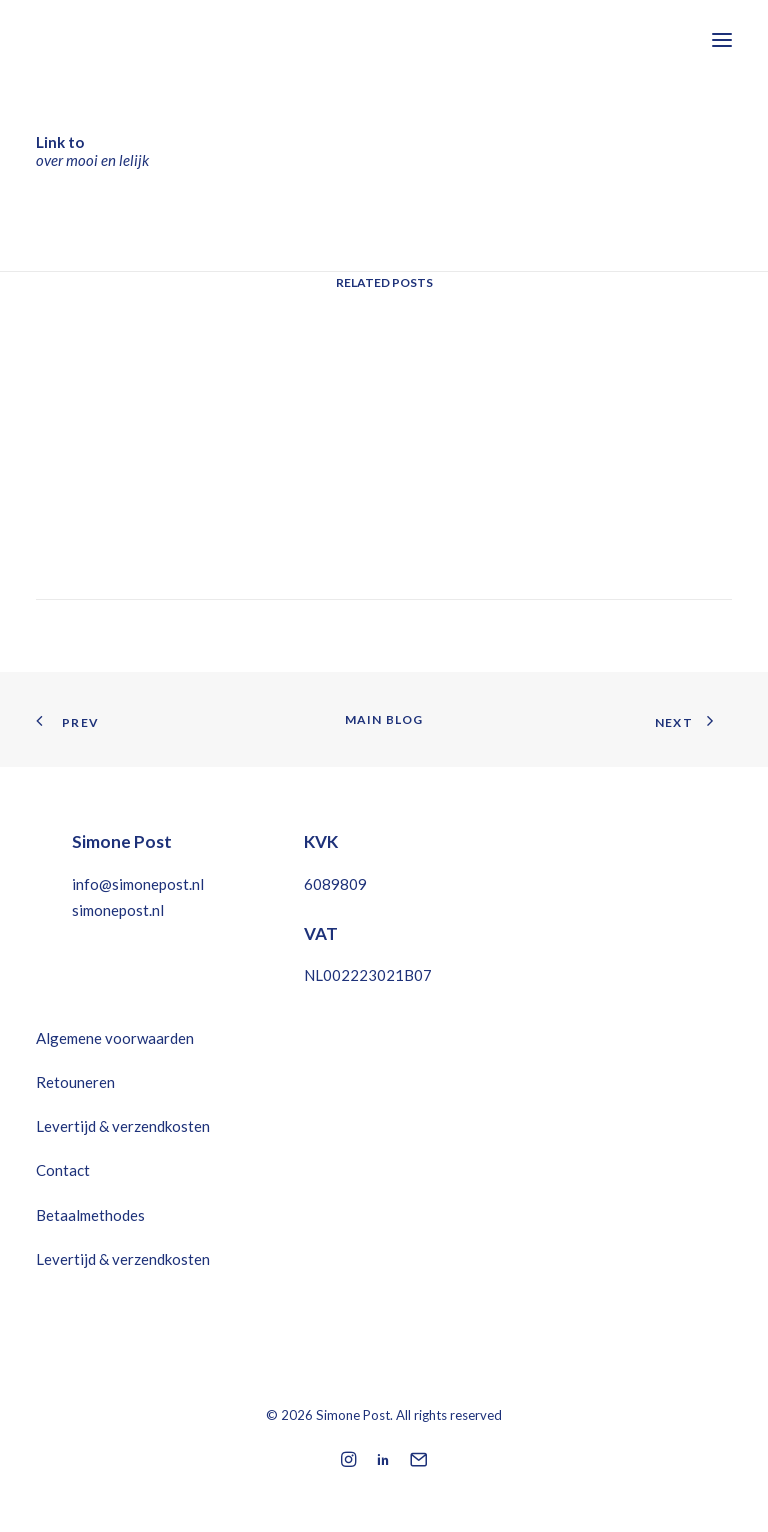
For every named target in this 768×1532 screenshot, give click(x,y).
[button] (722, 39)
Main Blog (384, 719)
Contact (63, 1170)
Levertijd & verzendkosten (123, 1126)
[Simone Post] (134, 39)
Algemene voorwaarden (115, 1038)
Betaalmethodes (90, 1215)
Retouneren (75, 1082)
